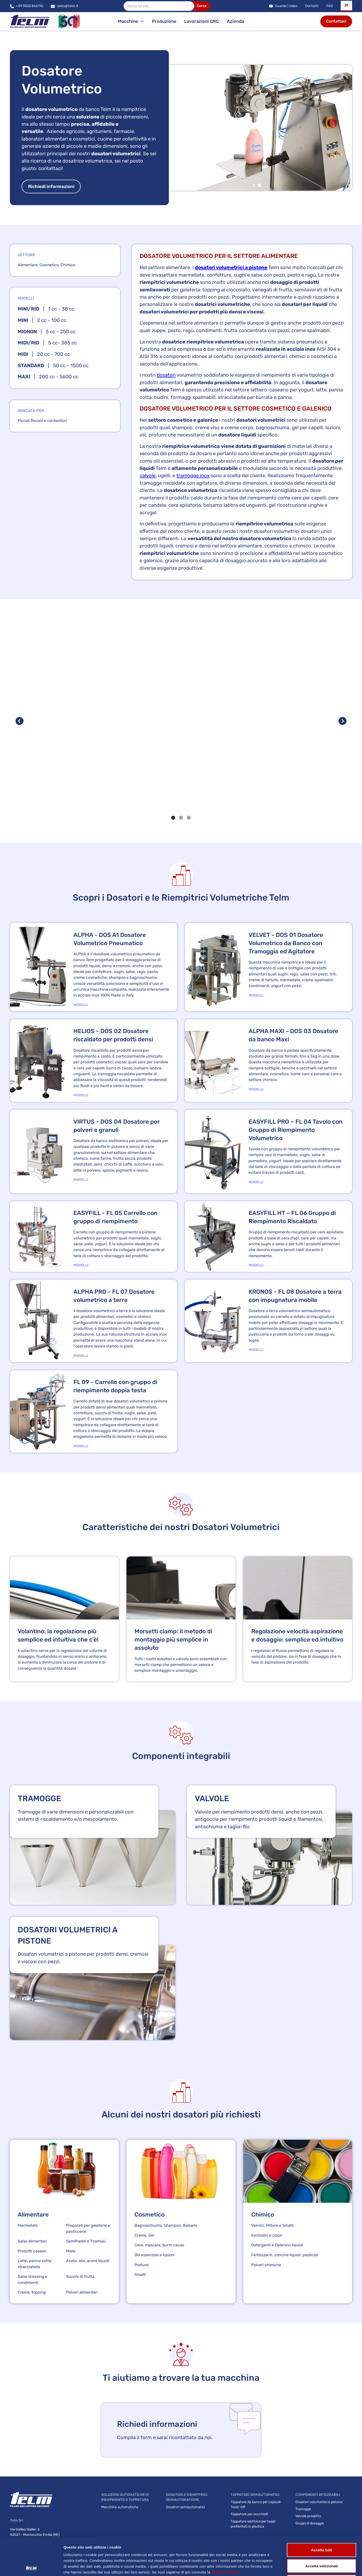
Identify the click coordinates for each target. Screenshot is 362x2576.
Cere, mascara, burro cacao (159, 2245)
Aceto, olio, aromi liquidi (87, 2260)
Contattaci (336, 21)
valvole (148, 475)
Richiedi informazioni (51, 186)
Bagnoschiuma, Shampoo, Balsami (165, 2225)
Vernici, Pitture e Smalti (272, 2225)
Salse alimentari (32, 2241)
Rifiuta (321, 2544)
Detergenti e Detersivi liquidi (277, 2245)
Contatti (311, 6)
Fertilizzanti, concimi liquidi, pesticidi (284, 2255)
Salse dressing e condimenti (32, 2279)
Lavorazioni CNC (201, 21)
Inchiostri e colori (266, 2235)
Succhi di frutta (80, 2276)
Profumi (141, 2265)
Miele (71, 2251)
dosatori (166, 375)
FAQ (329, 6)
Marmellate (28, 2225)
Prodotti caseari (32, 2251)
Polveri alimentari (82, 2292)
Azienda (235, 21)
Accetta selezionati (321, 2528)
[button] (346, 6)
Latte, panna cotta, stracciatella (35, 2263)
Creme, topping (32, 2292)
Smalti (140, 2274)
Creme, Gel (144, 2235)
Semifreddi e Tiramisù (86, 2241)
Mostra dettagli (255, 2566)
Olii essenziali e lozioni (154, 2255)
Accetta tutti (321, 2512)
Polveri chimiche (266, 2265)
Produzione (164, 21)
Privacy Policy (225, 2535)
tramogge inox (193, 475)
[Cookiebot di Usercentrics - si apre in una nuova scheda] (31, 2566)
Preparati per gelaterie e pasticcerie (88, 2228)
